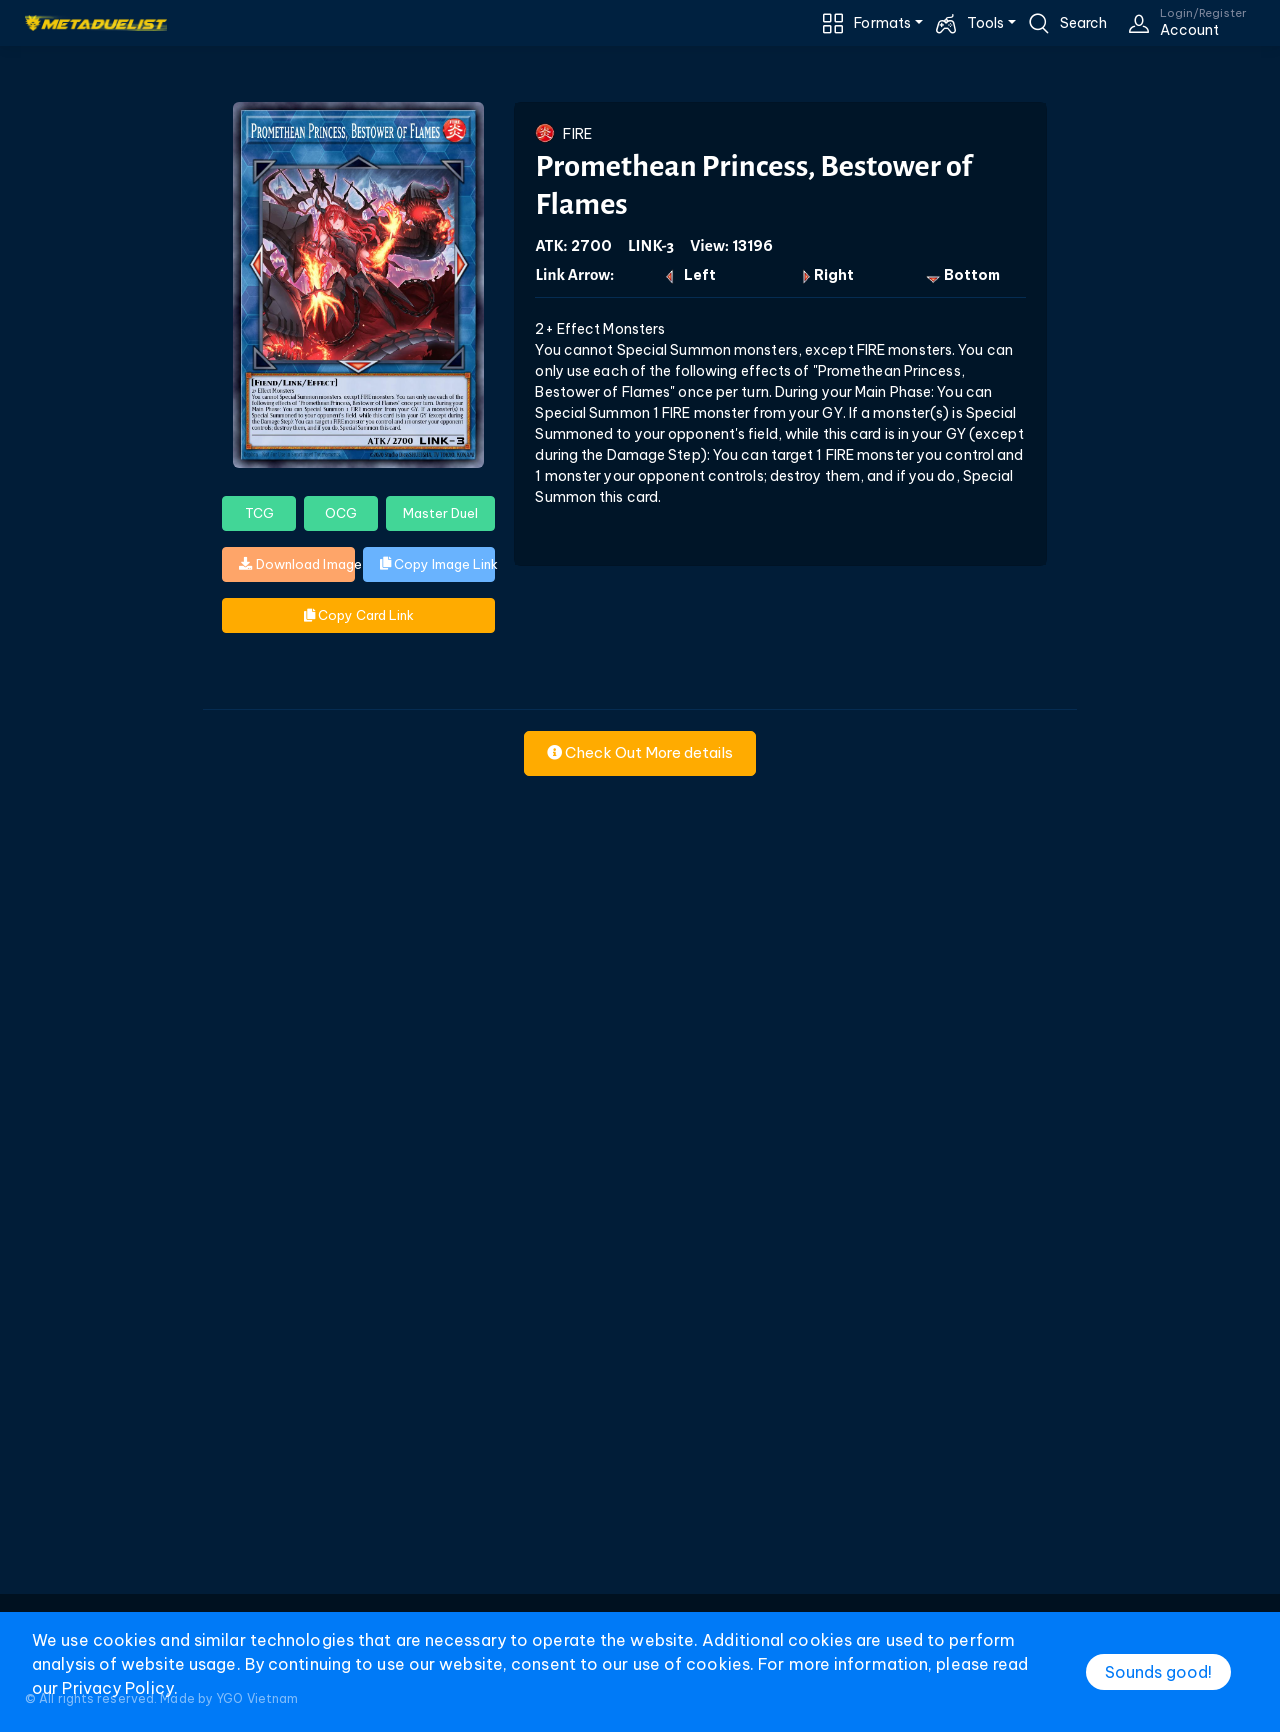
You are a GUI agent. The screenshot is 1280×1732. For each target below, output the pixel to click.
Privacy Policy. (120, 1688)
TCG (259, 513)
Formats (882, 23)
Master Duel (440, 513)
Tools (986, 23)
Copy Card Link (359, 615)
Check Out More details (640, 752)
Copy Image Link (438, 564)
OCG (341, 513)
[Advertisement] (640, 1295)
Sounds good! (1158, 1672)
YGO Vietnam (257, 1698)
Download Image (297, 564)
